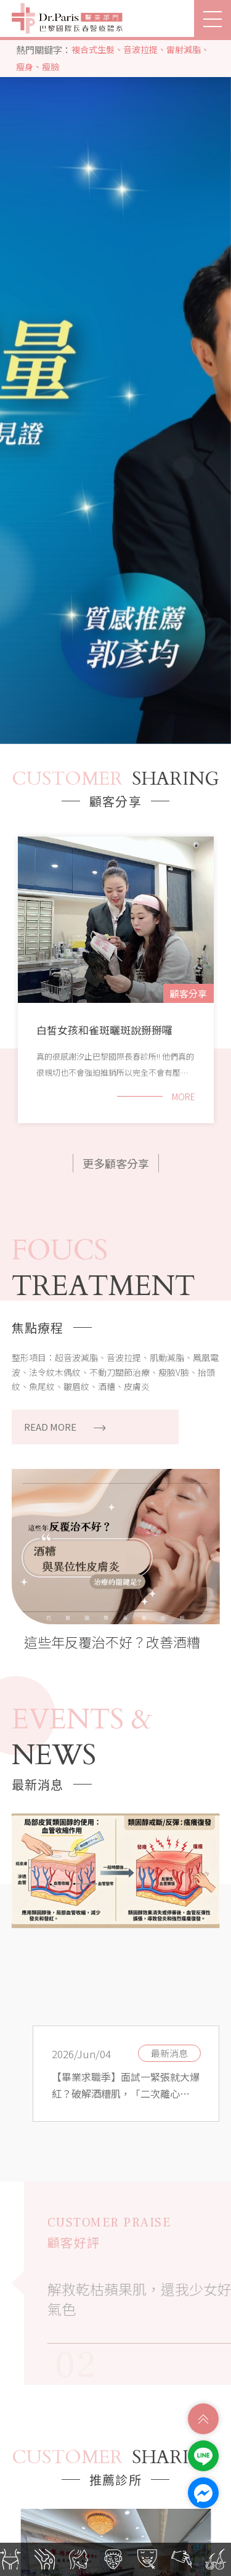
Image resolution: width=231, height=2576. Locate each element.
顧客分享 (188, 993)
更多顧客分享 (116, 1163)
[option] (115, 390)
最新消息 (169, 2052)
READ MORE (65, 1426)
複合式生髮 (93, 49)
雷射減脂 (183, 49)
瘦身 (24, 66)
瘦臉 (50, 66)
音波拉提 (140, 49)
